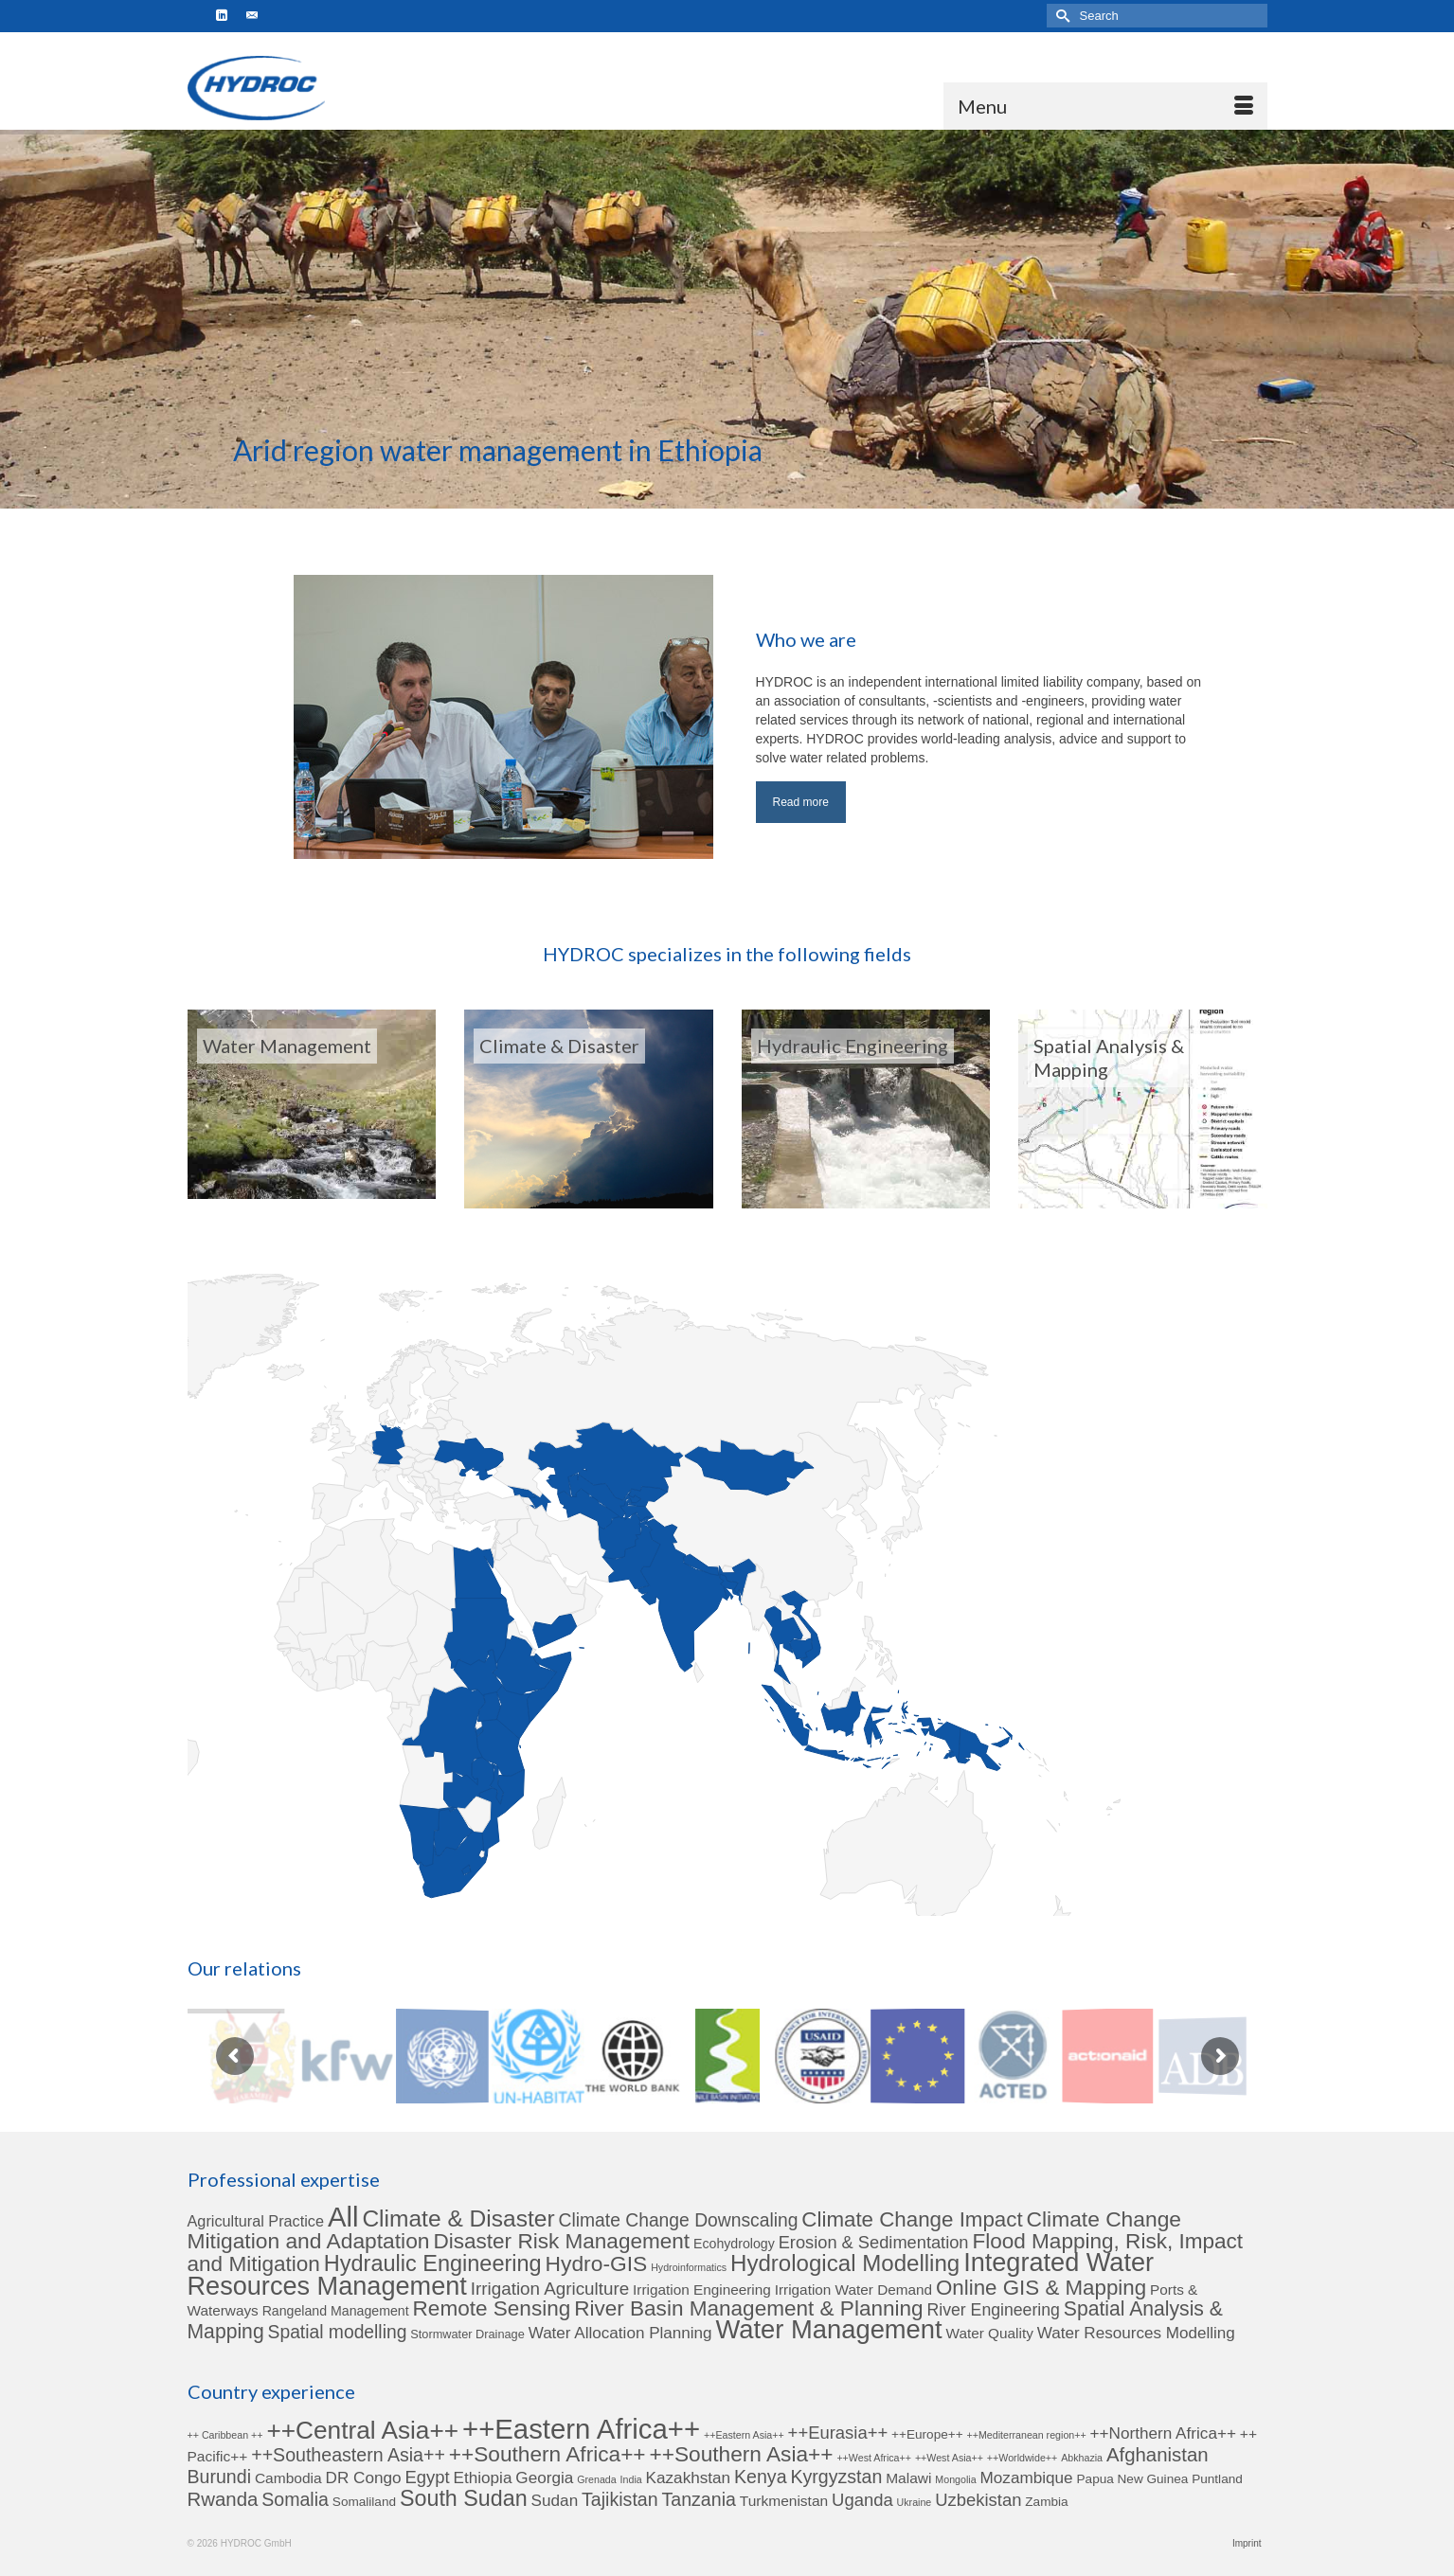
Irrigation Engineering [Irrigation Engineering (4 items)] (702, 2289)
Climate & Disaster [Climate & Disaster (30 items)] (458, 2218)
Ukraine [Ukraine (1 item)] (914, 2502)
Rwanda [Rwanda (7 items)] (223, 2499)
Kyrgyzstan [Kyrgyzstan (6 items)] (836, 2476)
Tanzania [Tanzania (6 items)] (699, 2499)
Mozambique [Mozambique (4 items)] (1026, 2477)
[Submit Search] (1061, 15)
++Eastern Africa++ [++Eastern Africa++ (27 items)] (581, 2428)
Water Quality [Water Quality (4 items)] (989, 2333)
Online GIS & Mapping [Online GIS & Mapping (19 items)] (1041, 2287)
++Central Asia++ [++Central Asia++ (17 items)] (362, 2430)
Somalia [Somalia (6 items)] (295, 2499)
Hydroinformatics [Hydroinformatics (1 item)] (689, 2267)
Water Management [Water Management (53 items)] (829, 2329)
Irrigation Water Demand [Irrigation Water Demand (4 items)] (853, 2289)
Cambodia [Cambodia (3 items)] (288, 2478)
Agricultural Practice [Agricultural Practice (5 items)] (256, 2220)
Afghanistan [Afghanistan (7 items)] (1157, 2454)
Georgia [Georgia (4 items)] (544, 2477)
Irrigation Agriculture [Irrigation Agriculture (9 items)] (550, 2289)
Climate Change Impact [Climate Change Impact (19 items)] (911, 2219)
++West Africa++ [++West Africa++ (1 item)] (873, 2457)
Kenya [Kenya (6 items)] (760, 2476)
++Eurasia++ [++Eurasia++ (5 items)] (838, 2432)
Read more (801, 802)
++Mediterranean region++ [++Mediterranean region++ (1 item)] (1026, 2435)
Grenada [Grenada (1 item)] (596, 2479)
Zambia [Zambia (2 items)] (1046, 2502)
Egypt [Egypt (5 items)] (426, 2477)
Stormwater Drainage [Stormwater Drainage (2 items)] (467, 2334)
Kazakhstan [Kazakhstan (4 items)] (688, 2477)
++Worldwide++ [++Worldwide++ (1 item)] (1022, 2457)
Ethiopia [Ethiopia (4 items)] (482, 2477)
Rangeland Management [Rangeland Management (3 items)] (335, 2310)
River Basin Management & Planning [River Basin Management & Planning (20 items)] (748, 2308)
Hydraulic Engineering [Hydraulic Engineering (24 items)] (433, 2263)
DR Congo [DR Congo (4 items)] (364, 2477)
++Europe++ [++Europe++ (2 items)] (927, 2434)
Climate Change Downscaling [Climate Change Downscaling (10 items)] (679, 2220)
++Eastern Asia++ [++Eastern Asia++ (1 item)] (744, 2435)
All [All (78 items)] (343, 2216)
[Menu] (1105, 106)
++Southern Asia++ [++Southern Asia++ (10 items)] (742, 2454)
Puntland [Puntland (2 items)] (1217, 2479)
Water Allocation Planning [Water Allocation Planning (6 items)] (620, 2333)
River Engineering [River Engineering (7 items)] (993, 2309)
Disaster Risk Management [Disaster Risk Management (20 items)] (561, 2241)
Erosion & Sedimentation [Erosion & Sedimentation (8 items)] (874, 2242)
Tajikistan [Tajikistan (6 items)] (620, 2499)
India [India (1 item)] (631, 2479)
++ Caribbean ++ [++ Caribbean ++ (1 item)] (225, 2435)
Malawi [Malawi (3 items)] (908, 2478)
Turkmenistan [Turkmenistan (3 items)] (784, 2501)
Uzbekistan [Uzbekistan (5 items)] (978, 2500)
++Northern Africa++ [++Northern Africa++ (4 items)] (1163, 2433)
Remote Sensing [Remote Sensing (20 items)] (492, 2308)
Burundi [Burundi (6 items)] (219, 2476)
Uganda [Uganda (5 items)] (862, 2500)
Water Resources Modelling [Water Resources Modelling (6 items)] (1136, 2333)
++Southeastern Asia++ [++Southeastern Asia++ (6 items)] (348, 2454)
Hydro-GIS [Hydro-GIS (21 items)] (597, 2263)
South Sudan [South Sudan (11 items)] (464, 2498)
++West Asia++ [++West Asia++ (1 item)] (949, 2457)
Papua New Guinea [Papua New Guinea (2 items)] (1133, 2479)
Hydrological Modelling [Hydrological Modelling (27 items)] (845, 2263)
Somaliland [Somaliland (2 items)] (364, 2502)
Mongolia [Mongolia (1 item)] (955, 2479)
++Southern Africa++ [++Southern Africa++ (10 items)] (547, 2454)
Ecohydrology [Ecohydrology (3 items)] (734, 2243)
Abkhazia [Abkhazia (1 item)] (1082, 2457)
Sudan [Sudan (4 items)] (555, 2500)
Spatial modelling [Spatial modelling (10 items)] (337, 2332)
